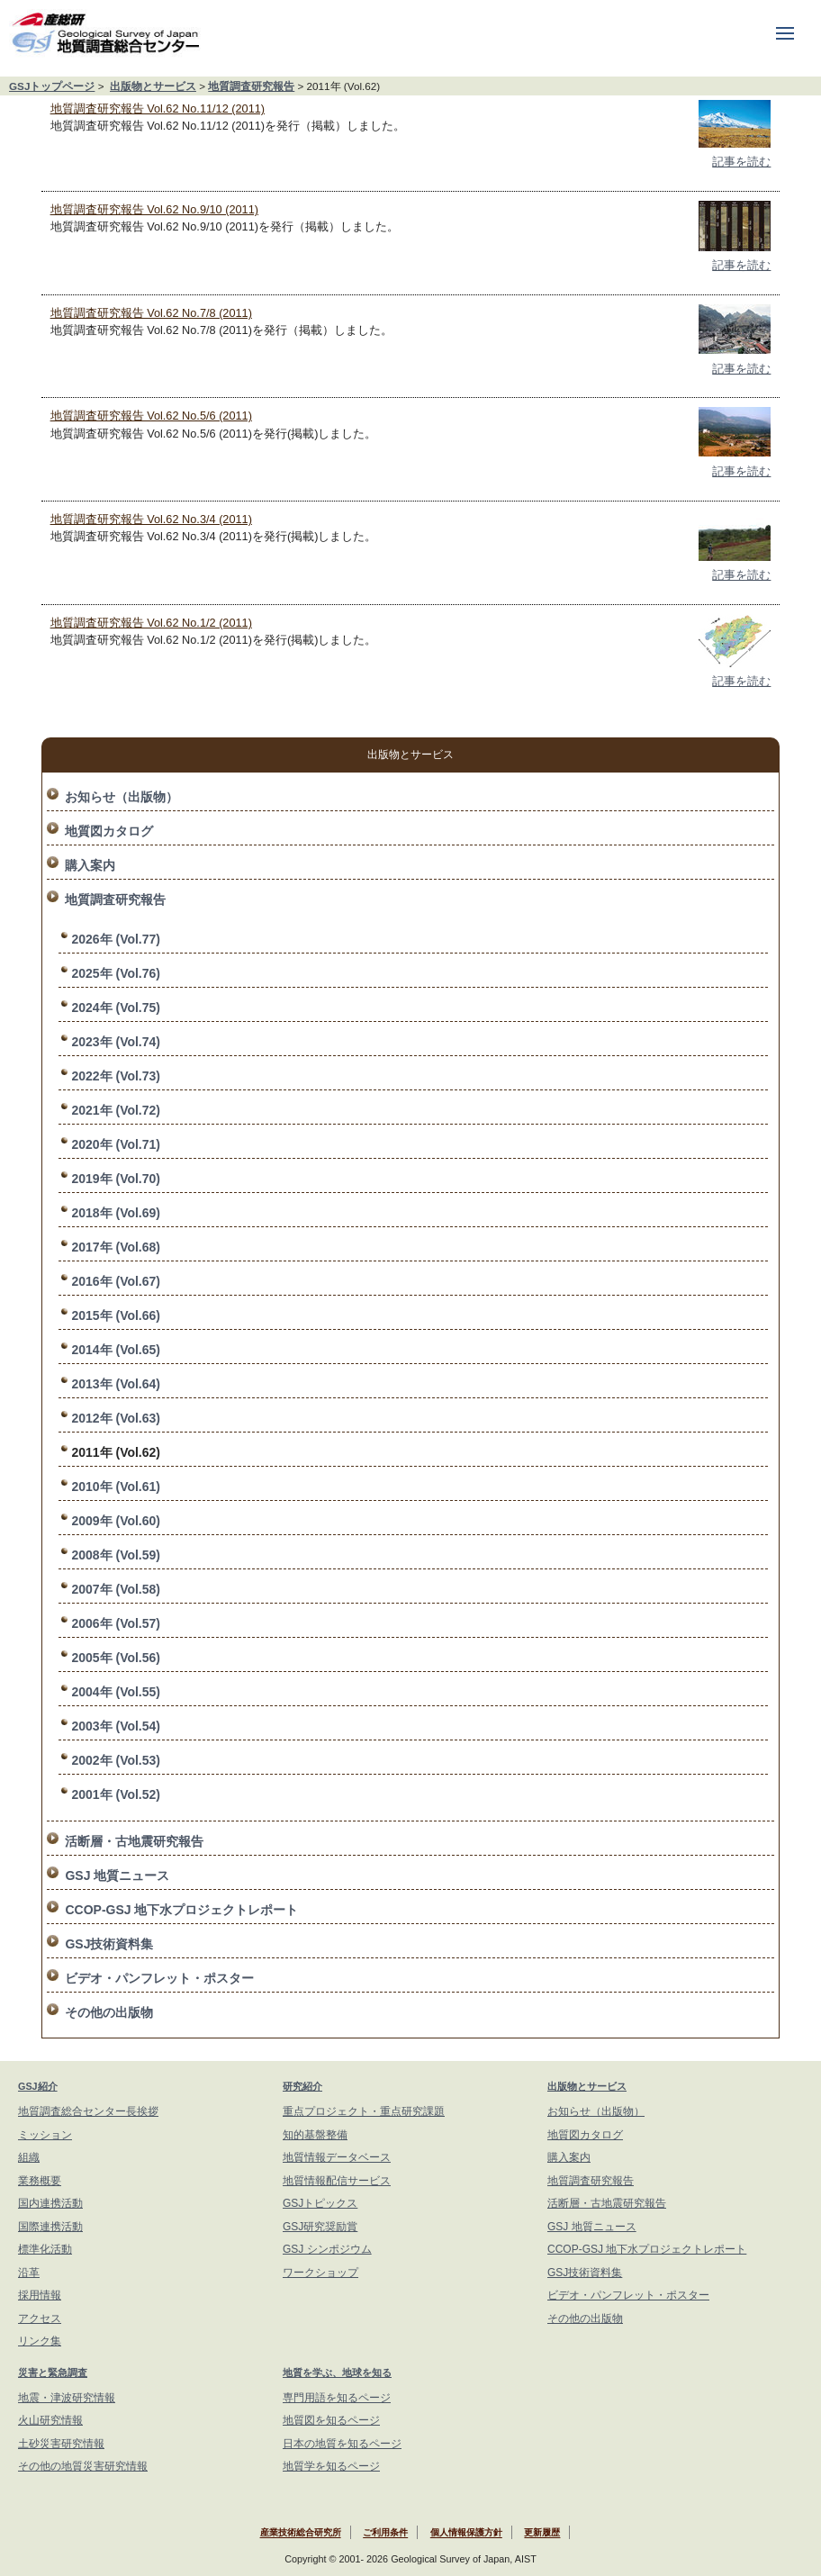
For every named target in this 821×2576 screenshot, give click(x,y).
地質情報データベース (337, 2157)
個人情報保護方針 (466, 2533)
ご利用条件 (385, 2533)
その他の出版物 (109, 2012)
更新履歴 (542, 2533)
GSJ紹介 (38, 2086)
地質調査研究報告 (251, 86)
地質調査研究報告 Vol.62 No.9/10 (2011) (154, 209)
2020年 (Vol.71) (115, 1144)
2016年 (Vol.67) (115, 1281)
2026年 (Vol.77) (115, 939)
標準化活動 (45, 2249)
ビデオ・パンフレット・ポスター (159, 1978)
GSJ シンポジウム (327, 2249)
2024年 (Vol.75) (115, 1007)
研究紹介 (302, 2086)
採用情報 (39, 2295)
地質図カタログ (109, 831)
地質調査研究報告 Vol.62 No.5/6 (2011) (151, 415)
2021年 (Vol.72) (115, 1110)
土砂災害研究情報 (61, 2443)
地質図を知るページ (331, 2420)
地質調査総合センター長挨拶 (88, 2111)
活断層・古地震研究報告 (134, 1841)
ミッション (45, 2135)
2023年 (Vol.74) (115, 1042)
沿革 (29, 2272)
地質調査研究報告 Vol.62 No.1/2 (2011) (151, 622)
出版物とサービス (153, 86)
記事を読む (741, 161)
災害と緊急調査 (52, 2372)
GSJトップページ (52, 86)
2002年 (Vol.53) (115, 1760)
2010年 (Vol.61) (115, 1486)
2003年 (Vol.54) (115, 1726)
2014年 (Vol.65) (115, 1349)
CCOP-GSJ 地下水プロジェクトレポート (181, 1910)
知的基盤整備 (315, 2135)
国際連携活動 (50, 2226)
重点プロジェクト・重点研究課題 (364, 2111)
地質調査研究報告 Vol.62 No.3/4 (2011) (151, 519)
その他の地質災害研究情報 (83, 2466)
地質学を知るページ (331, 2466)
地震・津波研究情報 (66, 2397)
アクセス (39, 2318)
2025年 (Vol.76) (115, 973)
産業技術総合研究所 (300, 2533)
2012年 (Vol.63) (115, 1418)
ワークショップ (320, 2272)
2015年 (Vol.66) (115, 1315)
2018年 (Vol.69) (115, 1213)
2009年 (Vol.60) (115, 1521)
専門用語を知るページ (337, 2397)
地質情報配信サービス (337, 2180)
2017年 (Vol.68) (115, 1247)
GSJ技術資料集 (109, 1944)
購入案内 (90, 865)
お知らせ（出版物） (121, 797)
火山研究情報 (50, 2420)
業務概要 (39, 2180)
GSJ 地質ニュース (117, 1875)
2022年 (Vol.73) (115, 1076)
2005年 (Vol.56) (115, 1657)
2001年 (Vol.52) (115, 1794)
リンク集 (39, 2341)
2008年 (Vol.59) (115, 1555)
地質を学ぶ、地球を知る (337, 2372)
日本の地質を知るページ (342, 2443)
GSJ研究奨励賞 (320, 2226)
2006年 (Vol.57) (115, 1623)
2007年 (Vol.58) (115, 1589)
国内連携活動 (50, 2203)
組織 (29, 2157)
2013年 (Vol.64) (115, 1384)
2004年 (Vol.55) (115, 1692)
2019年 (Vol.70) (115, 1178)
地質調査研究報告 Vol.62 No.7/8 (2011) (151, 313)
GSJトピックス (320, 2203)
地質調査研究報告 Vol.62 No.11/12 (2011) (158, 108)
